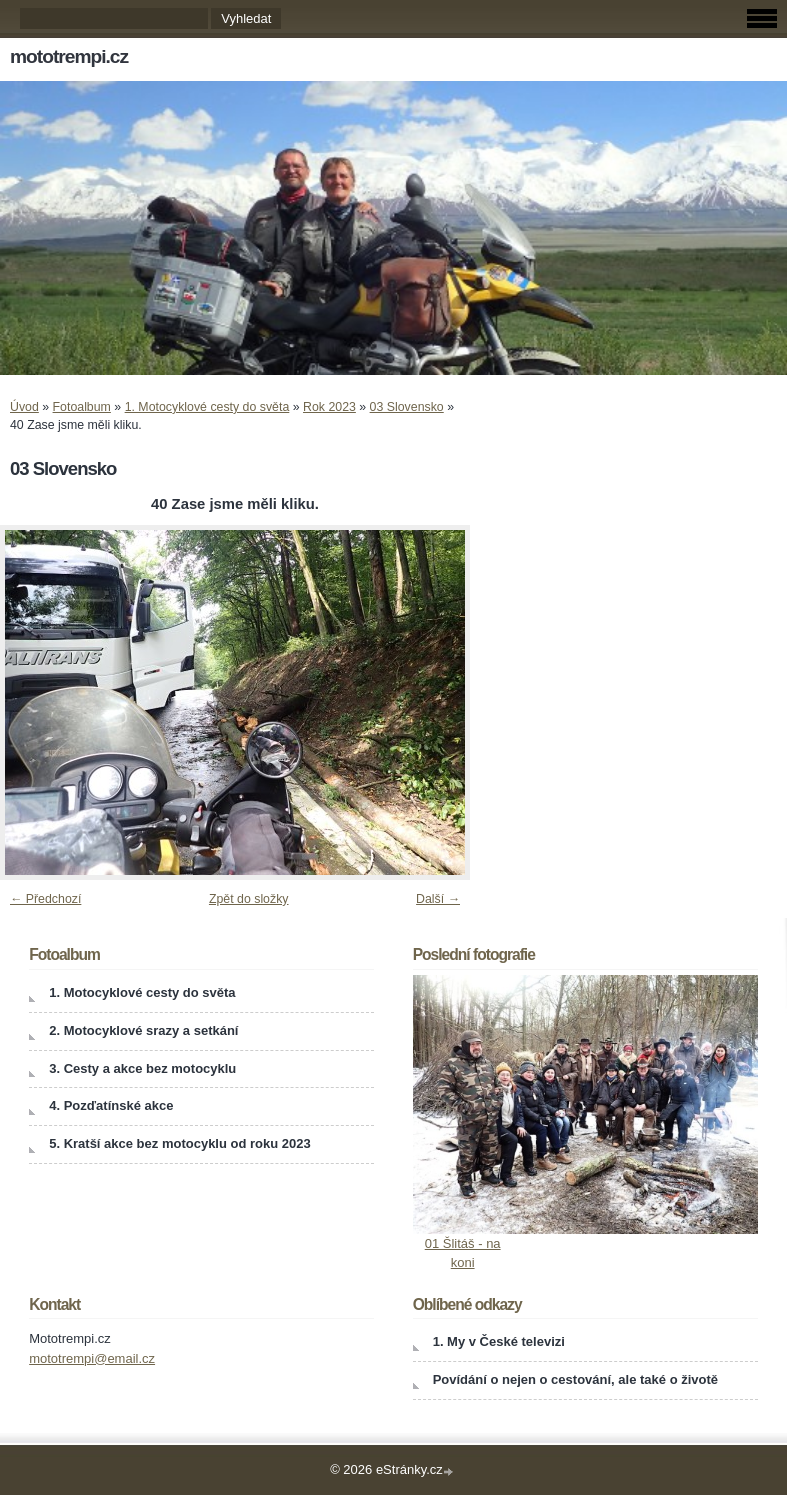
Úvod (24, 407)
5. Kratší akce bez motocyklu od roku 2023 (180, 1143)
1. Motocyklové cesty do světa (207, 407)
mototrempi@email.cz (92, 1358)
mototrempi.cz (69, 56)
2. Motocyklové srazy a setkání (143, 1030)
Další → (438, 899)
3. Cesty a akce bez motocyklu (142, 1068)
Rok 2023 (329, 407)
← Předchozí (45, 899)
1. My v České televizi (499, 1341)
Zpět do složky (249, 899)
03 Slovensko (407, 407)
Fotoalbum (82, 407)
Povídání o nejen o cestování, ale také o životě (575, 1379)
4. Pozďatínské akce (111, 1105)
